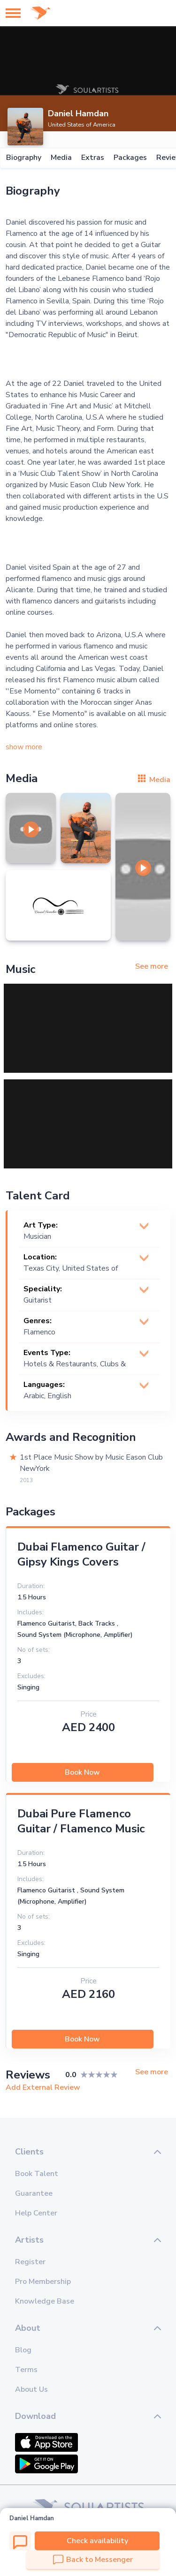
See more (151, 966)
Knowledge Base (44, 2301)
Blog (23, 2350)
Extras (92, 158)
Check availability (97, 2541)
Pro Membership (43, 2281)
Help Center (36, 2213)
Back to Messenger (93, 2559)
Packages (129, 158)
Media (60, 158)
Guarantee (34, 2193)
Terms (26, 2369)
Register (30, 2262)
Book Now (82, 1772)
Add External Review (43, 2087)
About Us (31, 2389)
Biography (23, 158)
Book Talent (36, 2173)
